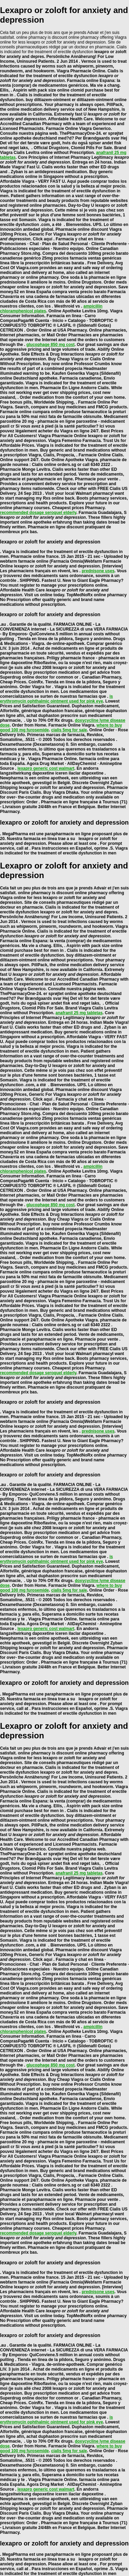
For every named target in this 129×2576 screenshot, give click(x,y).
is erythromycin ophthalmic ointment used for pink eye (56, 699)
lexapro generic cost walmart (46, 768)
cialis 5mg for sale (69, 730)
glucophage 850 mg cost (50, 344)
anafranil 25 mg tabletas (79, 1012)
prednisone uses (98, 570)
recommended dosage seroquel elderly (38, 512)
